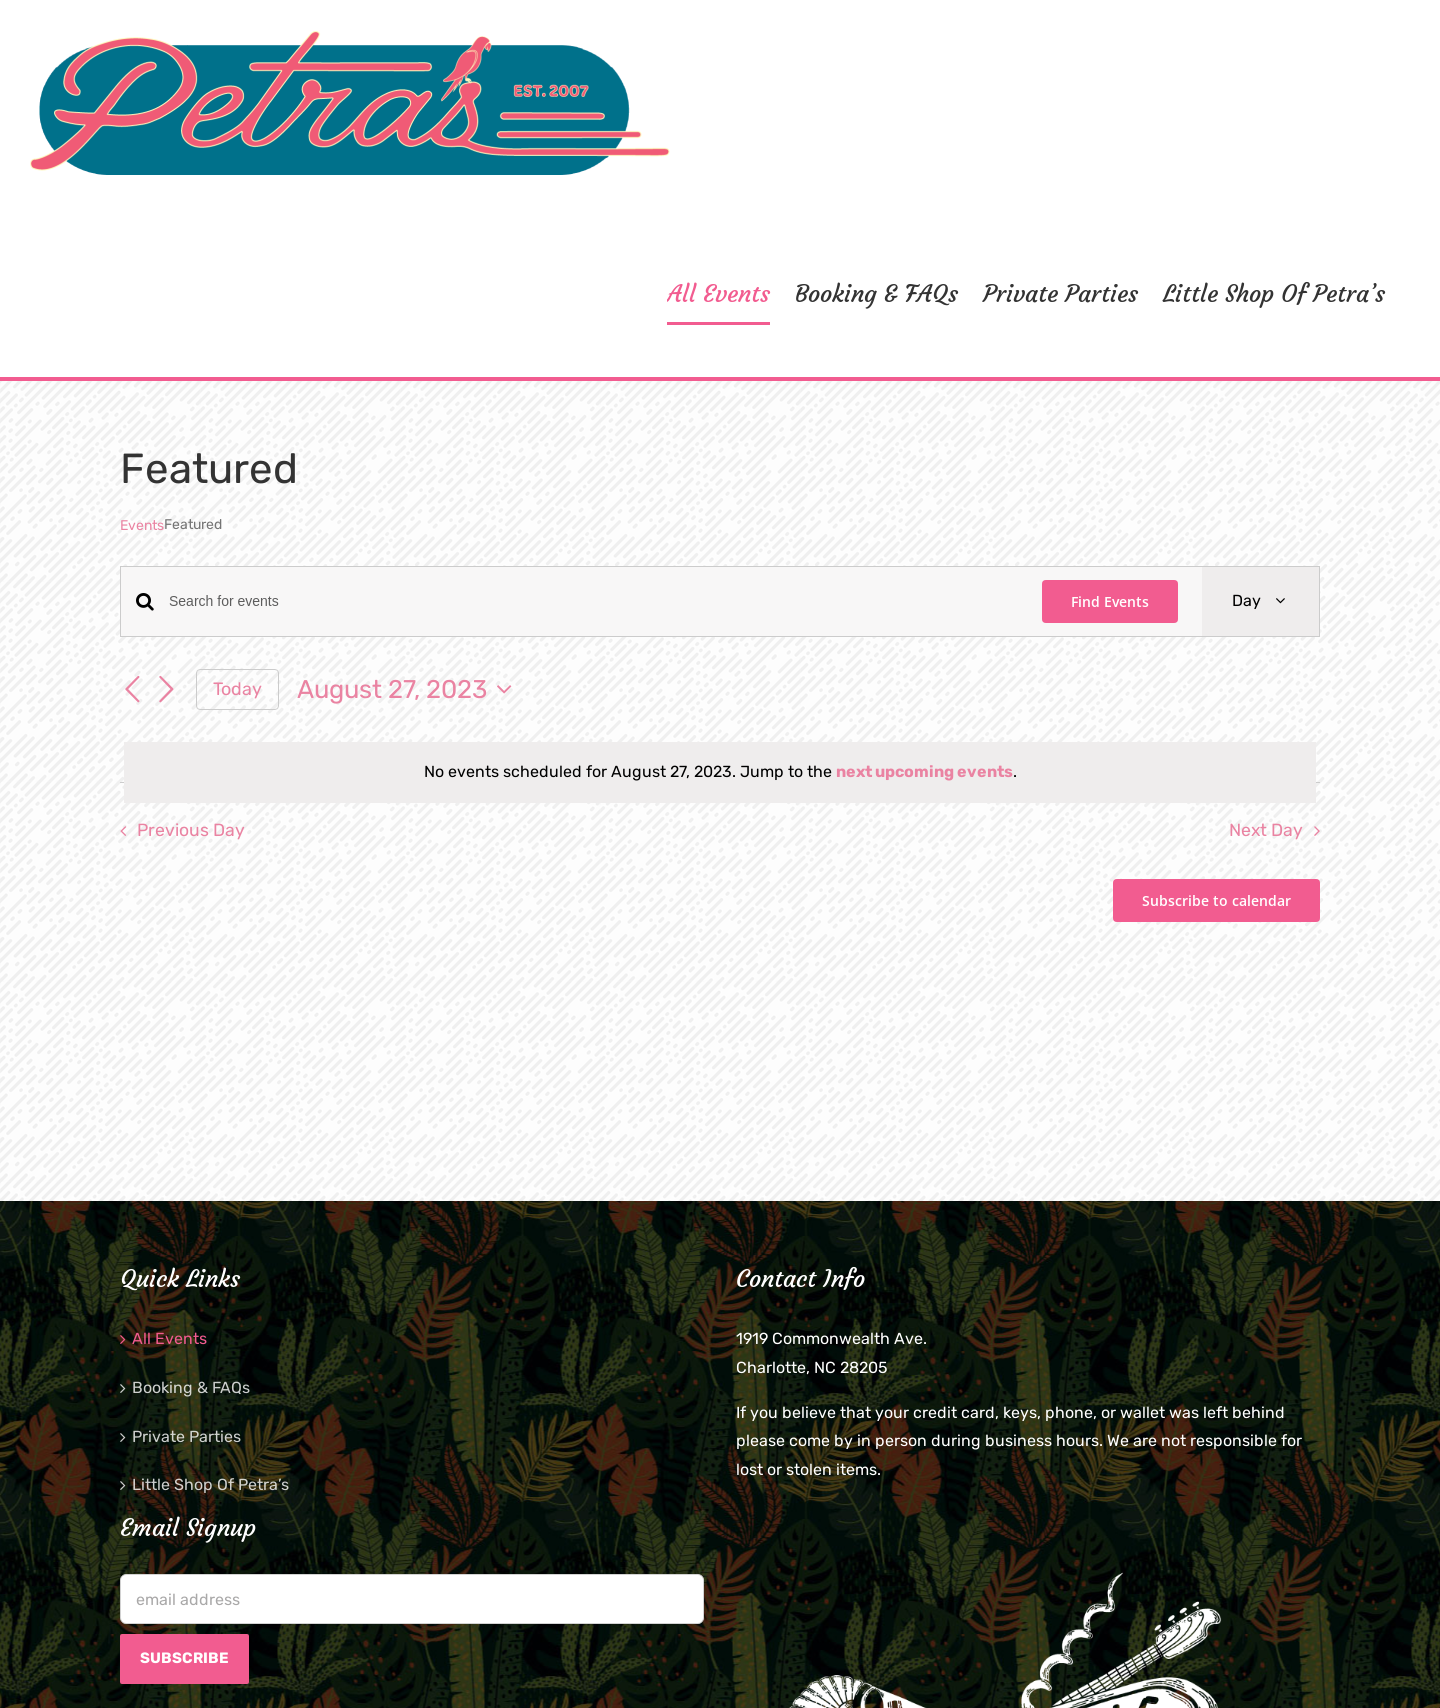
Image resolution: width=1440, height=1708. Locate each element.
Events (142, 525)
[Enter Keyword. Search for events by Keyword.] (593, 601)
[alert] (720, 772)
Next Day (1266, 830)
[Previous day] (132, 691)
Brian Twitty (504, 1667)
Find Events (1110, 601)
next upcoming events (924, 771)
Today (237, 688)
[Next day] (166, 691)
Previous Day (191, 830)
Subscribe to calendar (1216, 900)
